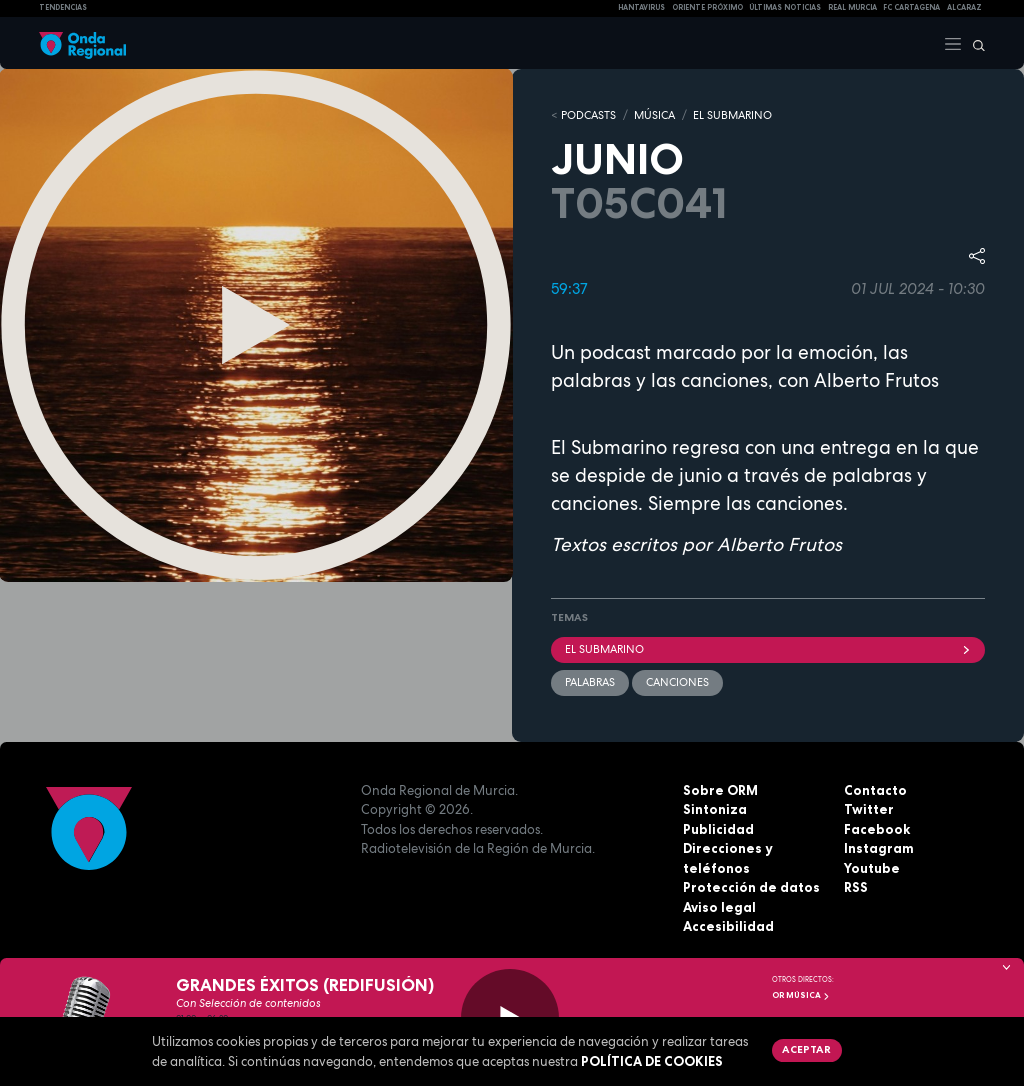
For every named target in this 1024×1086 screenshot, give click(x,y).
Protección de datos (751, 887)
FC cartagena (911, 7)
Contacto (875, 790)
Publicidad (718, 829)
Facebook (877, 829)
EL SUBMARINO (732, 115)
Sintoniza (715, 809)
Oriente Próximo (707, 7)
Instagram (879, 848)
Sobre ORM (720, 790)
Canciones (677, 682)
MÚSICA (654, 115)
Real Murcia (852, 7)
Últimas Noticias (785, 7)
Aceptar (806, 1049)
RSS (856, 887)
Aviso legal (719, 907)
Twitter (869, 809)
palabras (590, 682)
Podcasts (588, 115)
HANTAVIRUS (641, 7)
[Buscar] (974, 43)
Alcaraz (964, 7)
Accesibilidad (728, 926)
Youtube (872, 868)
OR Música (801, 995)
